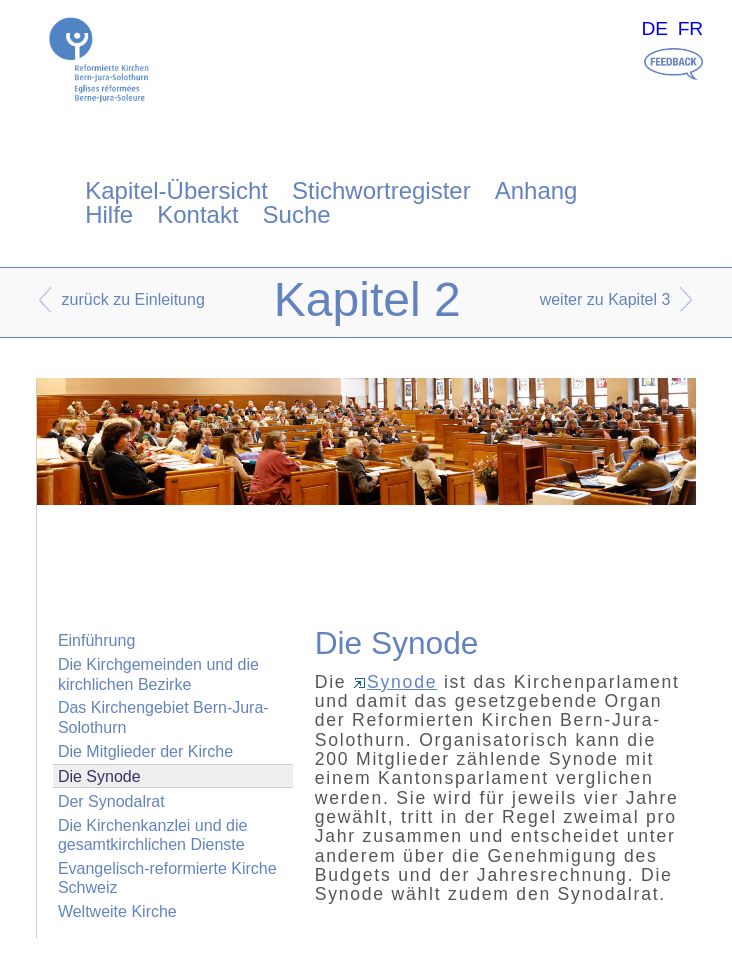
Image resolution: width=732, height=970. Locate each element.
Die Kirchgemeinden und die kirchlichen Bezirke (158, 674)
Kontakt (197, 214)
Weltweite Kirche (117, 911)
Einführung (96, 640)
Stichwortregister (381, 190)
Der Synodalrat (111, 801)
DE (654, 28)
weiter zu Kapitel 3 (605, 299)
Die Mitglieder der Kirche (145, 751)
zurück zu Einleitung (133, 299)
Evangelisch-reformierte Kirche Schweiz (167, 878)
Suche (297, 214)
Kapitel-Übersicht (176, 190)
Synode (395, 682)
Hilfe (109, 214)
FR (691, 28)
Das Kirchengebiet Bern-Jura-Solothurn (163, 717)
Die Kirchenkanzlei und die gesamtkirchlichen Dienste (152, 835)
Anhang (536, 190)
